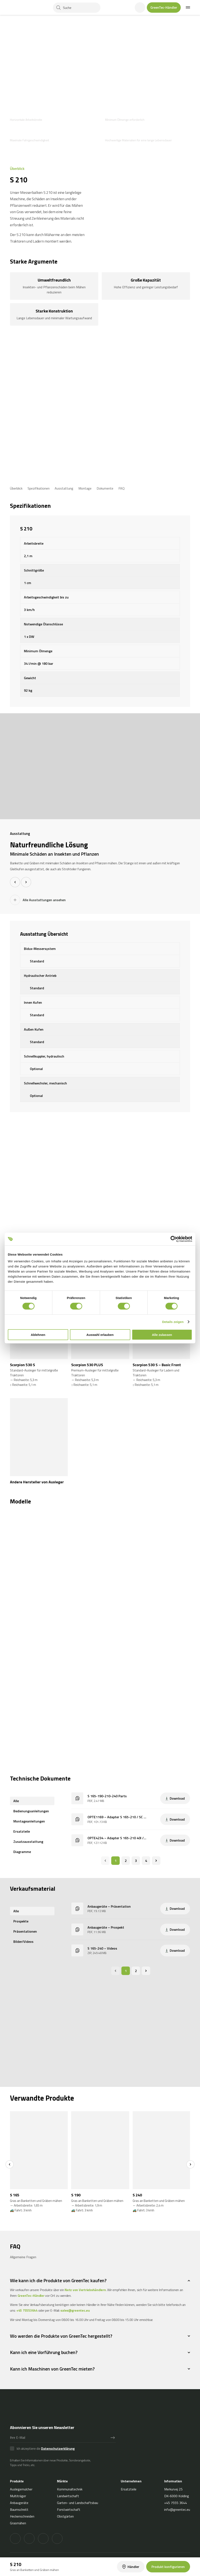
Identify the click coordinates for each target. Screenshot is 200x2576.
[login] (140, 7)
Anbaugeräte (19, 2502)
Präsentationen (25, 1931)
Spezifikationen (39, 488)
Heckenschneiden (22, 2516)
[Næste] (156, 1860)
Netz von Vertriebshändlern (85, 2289)
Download (175, 1798)
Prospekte (20, 1921)
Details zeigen (172, 1322)
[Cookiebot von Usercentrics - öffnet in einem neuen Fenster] (173, 1239)
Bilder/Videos (23, 1941)
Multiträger (18, 2495)
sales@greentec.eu (75, 2310)
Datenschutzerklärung (58, 2448)
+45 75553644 (27, 2310)
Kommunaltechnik (69, 2489)
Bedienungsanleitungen (31, 1811)
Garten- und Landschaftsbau (77, 2502)
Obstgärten (65, 2516)
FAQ (121, 488)
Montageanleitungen (29, 1821)
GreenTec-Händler (163, 7)
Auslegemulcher (21, 2489)
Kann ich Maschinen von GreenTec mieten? (52, 2369)
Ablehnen (38, 1334)
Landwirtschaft (68, 2495)
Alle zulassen (162, 1334)
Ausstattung (64, 488)
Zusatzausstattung (28, 1841)
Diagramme (22, 1851)
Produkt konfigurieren (168, 2566)
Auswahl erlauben (100, 1334)
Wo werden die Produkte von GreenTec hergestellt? (61, 2336)
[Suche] (76, 8)
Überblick (16, 488)
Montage (85, 488)
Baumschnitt (19, 2509)
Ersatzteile (21, 1831)
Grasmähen (18, 2523)
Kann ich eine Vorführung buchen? (44, 2352)
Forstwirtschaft (68, 2509)
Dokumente (105, 488)
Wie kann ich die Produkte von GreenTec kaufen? (58, 2281)
